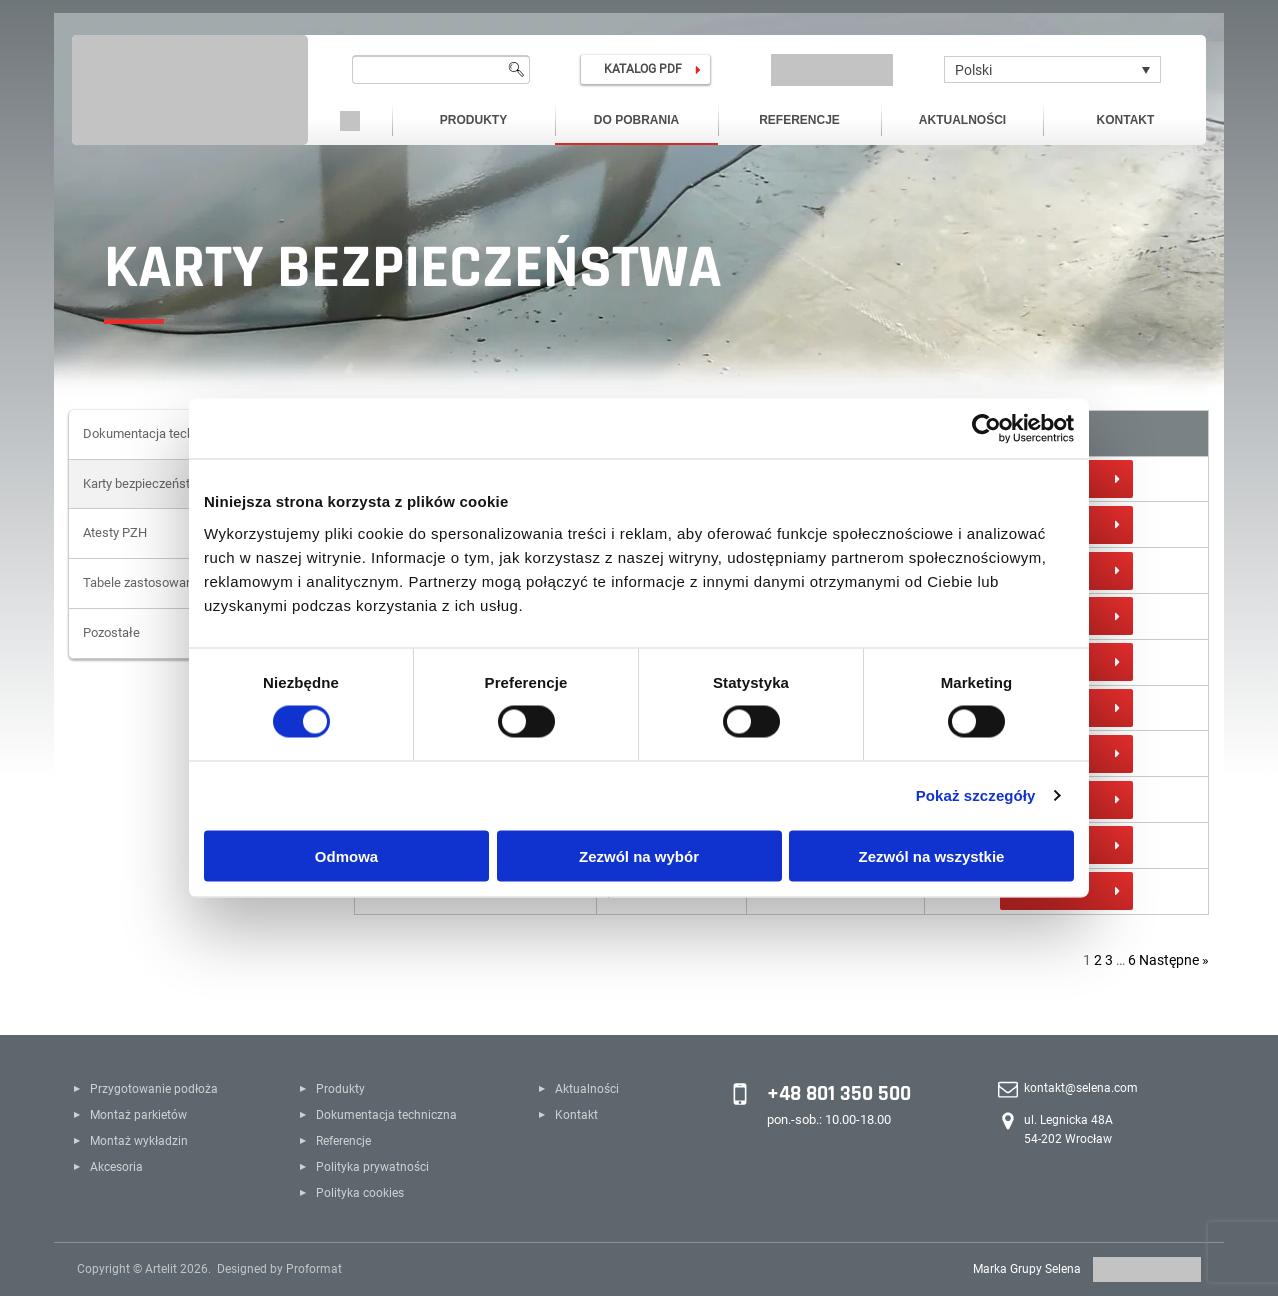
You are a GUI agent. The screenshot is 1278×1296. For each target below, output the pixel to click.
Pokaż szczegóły (976, 795)
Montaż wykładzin (139, 1141)
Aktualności (962, 120)
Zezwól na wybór (639, 855)
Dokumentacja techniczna (386, 1115)
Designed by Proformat (279, 1269)
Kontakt (1126, 120)
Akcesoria (116, 1167)
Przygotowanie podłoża (154, 1089)
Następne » (1174, 960)
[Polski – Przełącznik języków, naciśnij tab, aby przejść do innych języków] (1052, 69)
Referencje (799, 120)
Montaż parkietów (138, 1115)
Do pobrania (636, 120)
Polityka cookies (360, 1193)
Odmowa (346, 855)
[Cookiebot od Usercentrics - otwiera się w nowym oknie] (986, 429)
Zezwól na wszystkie (932, 855)
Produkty (473, 120)
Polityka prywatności (372, 1167)
